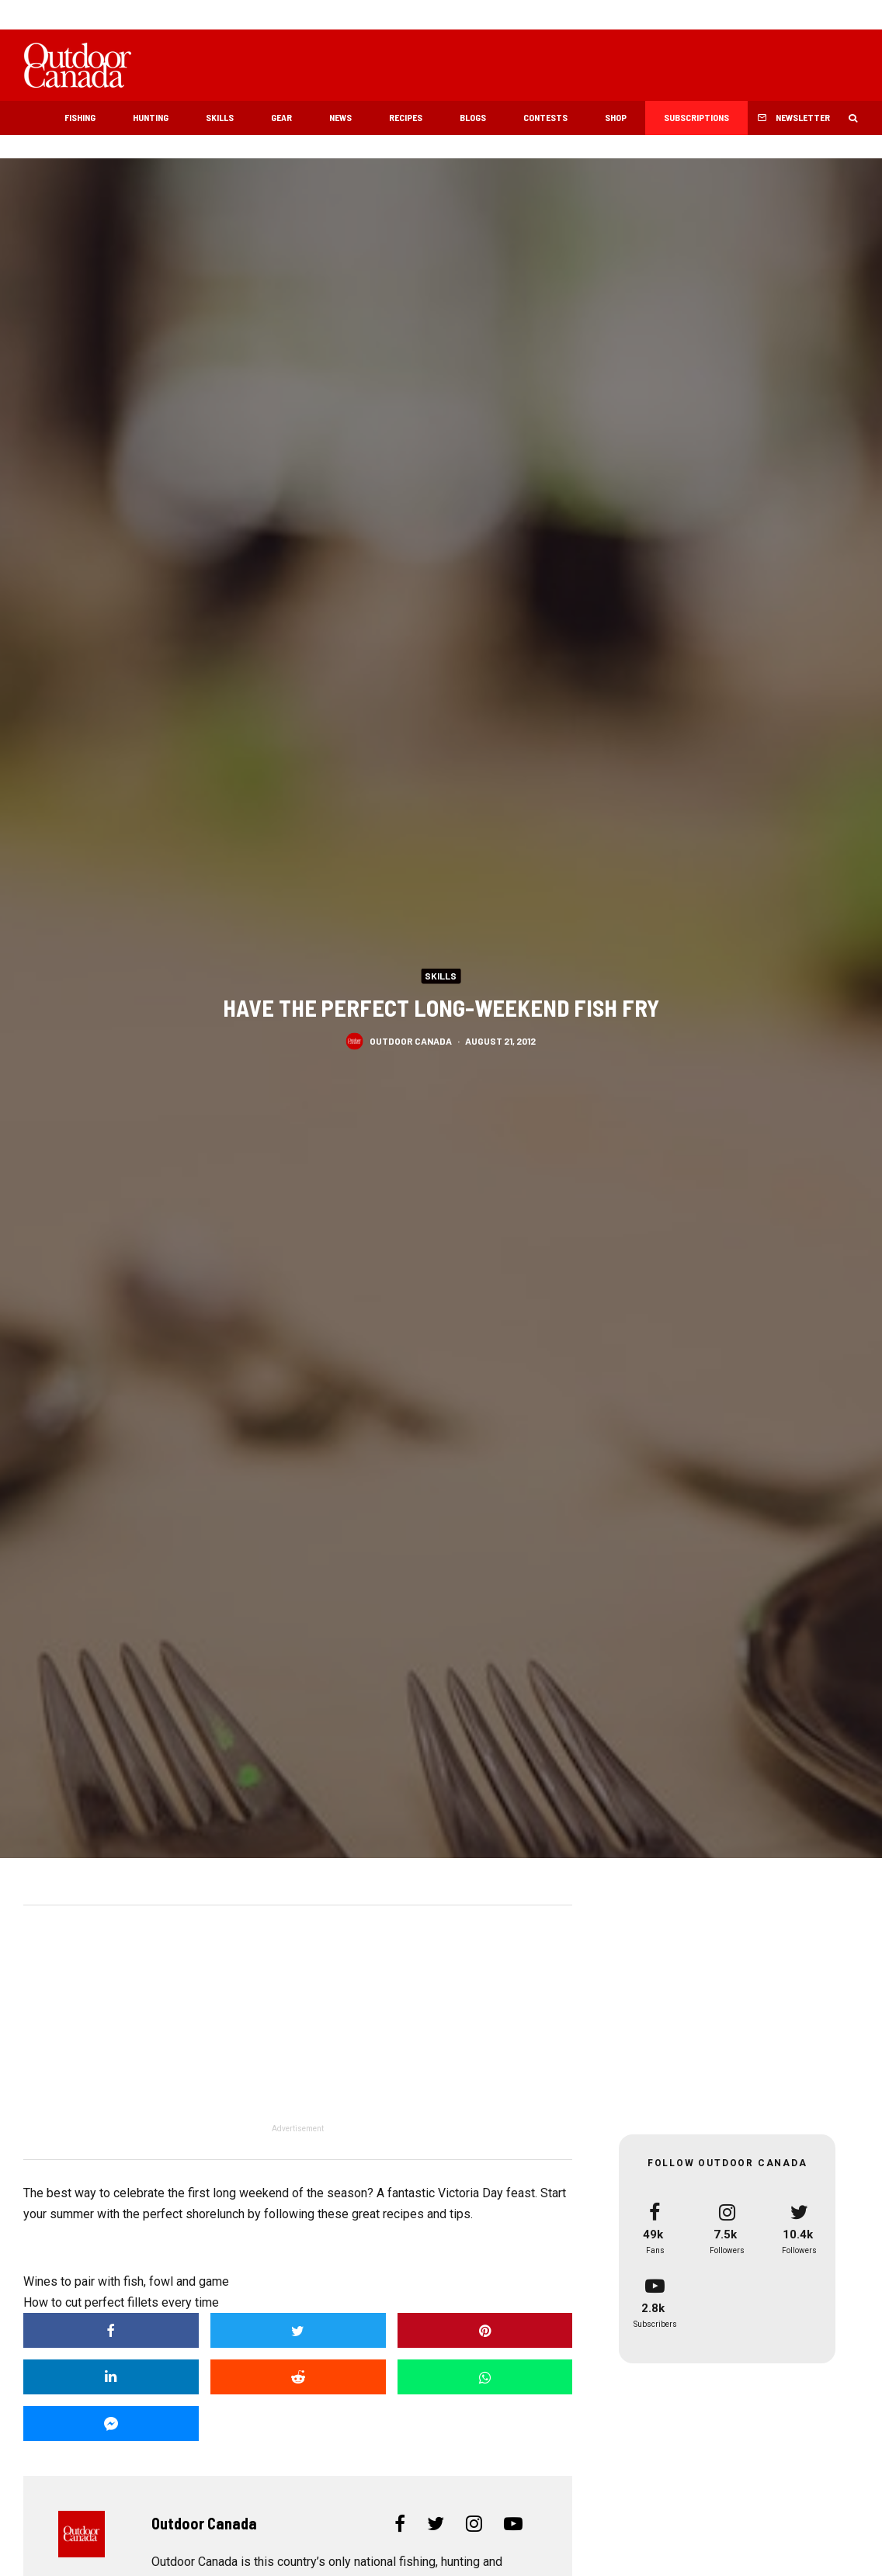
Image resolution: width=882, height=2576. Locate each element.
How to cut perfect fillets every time (121, 2302)
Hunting (150, 117)
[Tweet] (298, 2330)
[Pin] (485, 2330)
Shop (616, 117)
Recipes (405, 117)
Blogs (473, 117)
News (340, 117)
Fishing (79, 117)
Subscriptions (696, 117)
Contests (545, 117)
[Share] (111, 2330)
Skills (220, 117)
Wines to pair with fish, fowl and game (126, 2281)
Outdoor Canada (411, 1040)
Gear (281, 117)
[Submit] (298, 2376)
